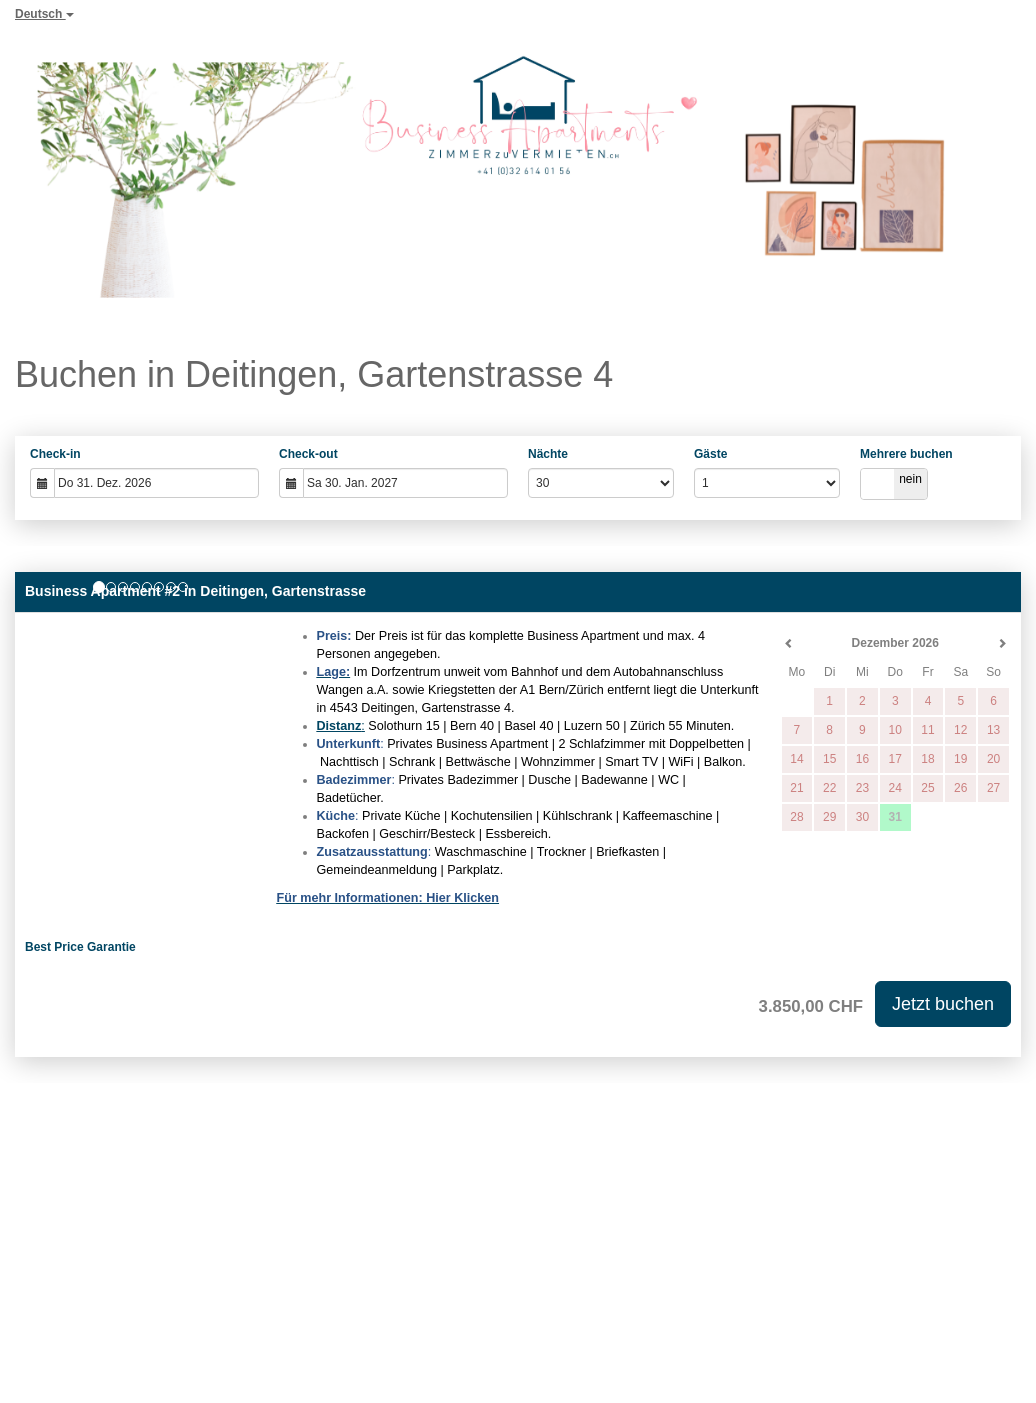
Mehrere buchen (906, 454)
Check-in (55, 454)
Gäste (710, 454)
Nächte (548, 454)
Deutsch (44, 14)
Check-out (308, 454)
